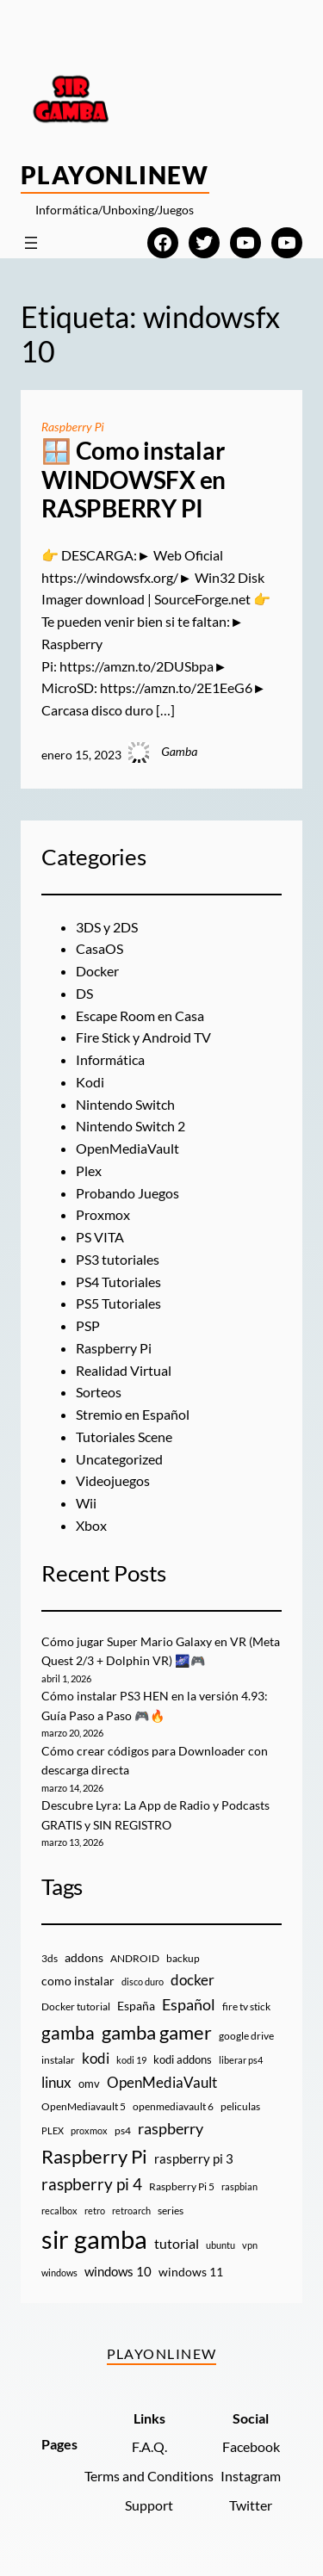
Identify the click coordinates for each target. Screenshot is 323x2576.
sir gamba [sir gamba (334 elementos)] (94, 2239)
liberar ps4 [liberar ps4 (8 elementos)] (241, 2059)
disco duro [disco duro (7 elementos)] (142, 1981)
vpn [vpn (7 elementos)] (250, 2245)
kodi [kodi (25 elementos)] (95, 2058)
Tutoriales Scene (124, 1436)
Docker (97, 971)
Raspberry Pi (72, 426)
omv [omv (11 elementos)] (89, 2083)
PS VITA (100, 1237)
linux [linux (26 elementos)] (56, 2082)
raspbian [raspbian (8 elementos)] (239, 2186)
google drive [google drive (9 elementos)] (246, 2035)
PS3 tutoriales (117, 1259)
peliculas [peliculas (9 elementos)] (240, 2106)
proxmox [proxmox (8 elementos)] (89, 2130)
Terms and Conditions (149, 2476)
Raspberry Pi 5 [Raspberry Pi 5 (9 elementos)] (181, 2186)
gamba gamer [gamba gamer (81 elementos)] (157, 2032)
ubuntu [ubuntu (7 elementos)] (220, 2245)
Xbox (91, 1525)
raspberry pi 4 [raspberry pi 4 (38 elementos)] (91, 2184)
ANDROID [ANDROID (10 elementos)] (134, 1958)
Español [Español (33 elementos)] (188, 2004)
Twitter (250, 2505)
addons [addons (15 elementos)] (84, 1957)
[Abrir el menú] (31, 242)
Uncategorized (119, 1459)
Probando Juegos (127, 1193)
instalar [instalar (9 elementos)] (58, 2059)
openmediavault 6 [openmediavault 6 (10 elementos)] (173, 2106)
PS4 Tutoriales (118, 1281)
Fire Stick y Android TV (143, 1037)
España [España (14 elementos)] (136, 2005)
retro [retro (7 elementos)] (94, 2210)
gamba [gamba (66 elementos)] (68, 2033)
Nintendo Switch (125, 1104)
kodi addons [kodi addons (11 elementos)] (182, 2059)
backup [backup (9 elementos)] (183, 1958)
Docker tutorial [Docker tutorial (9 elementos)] (75, 2006)
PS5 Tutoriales (118, 1303)
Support (149, 2505)
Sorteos (98, 1392)
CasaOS (99, 948)
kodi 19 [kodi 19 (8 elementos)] (131, 2059)
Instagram (251, 2476)
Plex (89, 1170)
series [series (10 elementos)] (170, 2210)
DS (84, 993)
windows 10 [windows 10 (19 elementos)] (118, 2271)
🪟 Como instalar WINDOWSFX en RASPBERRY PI (133, 480)
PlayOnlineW (115, 174)
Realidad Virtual (123, 1370)
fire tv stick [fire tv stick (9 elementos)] (246, 2006)
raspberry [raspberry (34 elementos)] (170, 2128)
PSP (88, 1325)
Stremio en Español (132, 1414)
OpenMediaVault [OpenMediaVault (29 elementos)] (162, 2082)
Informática (110, 1059)
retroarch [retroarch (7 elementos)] (131, 2210)
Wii (86, 1503)
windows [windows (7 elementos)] (59, 2272)
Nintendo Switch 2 (130, 1126)
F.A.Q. (149, 2446)
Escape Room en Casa (140, 1015)
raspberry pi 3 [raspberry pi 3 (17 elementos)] (193, 2158)
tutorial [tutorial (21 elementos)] (176, 2243)
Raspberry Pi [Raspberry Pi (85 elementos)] (94, 2156)
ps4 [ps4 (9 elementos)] (123, 2130)
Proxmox (103, 1214)
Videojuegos (113, 1480)
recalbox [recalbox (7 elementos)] (59, 2210)
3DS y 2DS (107, 927)
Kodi (90, 1082)
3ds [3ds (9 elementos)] (49, 1958)
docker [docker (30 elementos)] (192, 1980)
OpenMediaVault (127, 1148)
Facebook (251, 2446)
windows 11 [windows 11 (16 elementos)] (190, 2271)
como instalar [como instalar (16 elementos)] (78, 1980)
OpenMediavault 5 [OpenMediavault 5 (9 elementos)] (83, 2106)
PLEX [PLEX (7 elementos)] (52, 2130)
